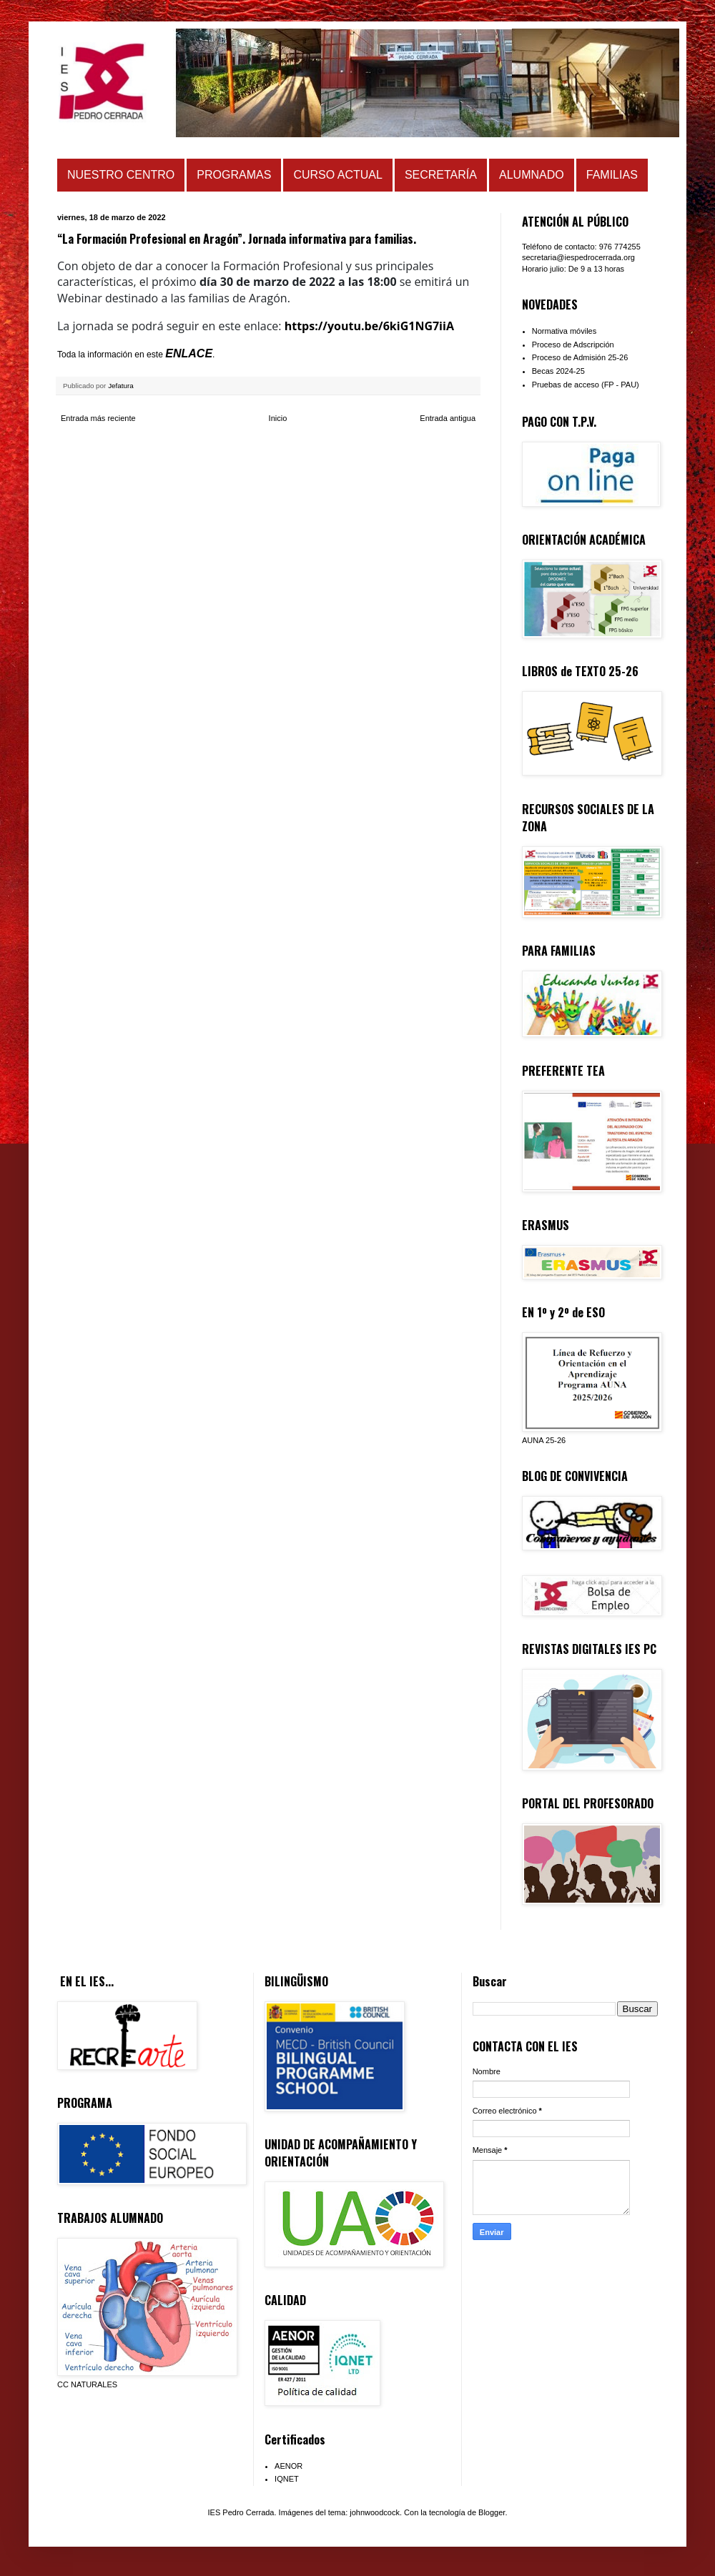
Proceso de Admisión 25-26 (580, 357)
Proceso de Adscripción (573, 344)
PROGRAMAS (234, 175)
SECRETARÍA (441, 175)
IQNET (287, 2479)
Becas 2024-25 (558, 371)
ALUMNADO (531, 175)
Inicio (278, 418)
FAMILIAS (612, 175)
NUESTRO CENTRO (120, 175)
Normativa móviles (564, 331)
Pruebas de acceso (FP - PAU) (585, 384)
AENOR (288, 2466)
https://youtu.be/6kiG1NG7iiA (369, 326)
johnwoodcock (375, 2512)
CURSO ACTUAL (337, 175)
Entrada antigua (447, 418)
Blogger (491, 2512)
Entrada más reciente (98, 418)
